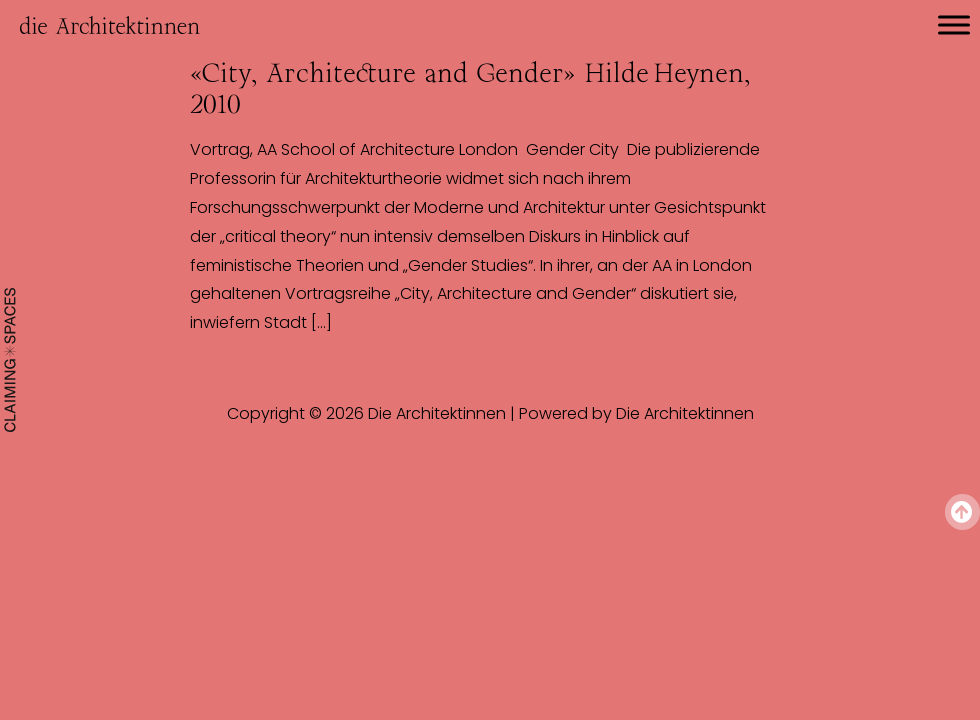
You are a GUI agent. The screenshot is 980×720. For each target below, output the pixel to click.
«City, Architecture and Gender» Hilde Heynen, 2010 (470, 88)
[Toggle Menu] (954, 24)
